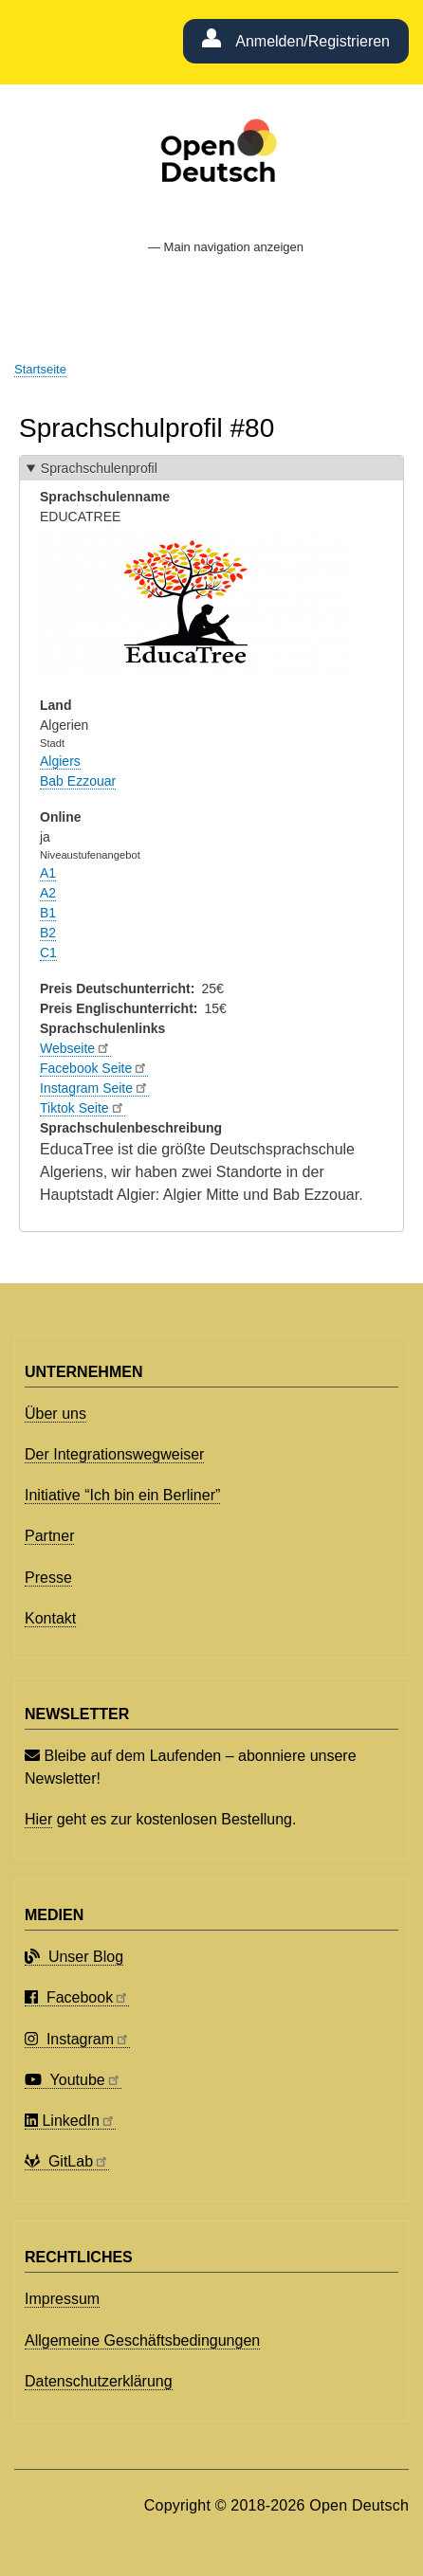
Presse (48, 1577)
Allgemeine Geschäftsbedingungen (142, 2340)
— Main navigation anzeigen (225, 247)
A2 (48, 892)
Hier (38, 1819)
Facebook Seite (94, 1068)
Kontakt (50, 1618)
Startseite (40, 369)
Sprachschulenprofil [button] (99, 468)
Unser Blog (74, 1957)
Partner (49, 1536)
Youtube (73, 2080)
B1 (48, 912)
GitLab (67, 2161)
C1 (48, 952)
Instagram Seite (94, 1088)
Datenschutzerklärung (99, 2381)
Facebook (77, 1997)
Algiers (60, 761)
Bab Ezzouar (78, 781)
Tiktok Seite (82, 1108)
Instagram (77, 2039)
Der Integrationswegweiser (114, 1454)
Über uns (55, 1414)
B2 (48, 932)
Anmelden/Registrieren (312, 41)
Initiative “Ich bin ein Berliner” (122, 1495)
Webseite (75, 1048)
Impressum (62, 2299)
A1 (48, 872)
